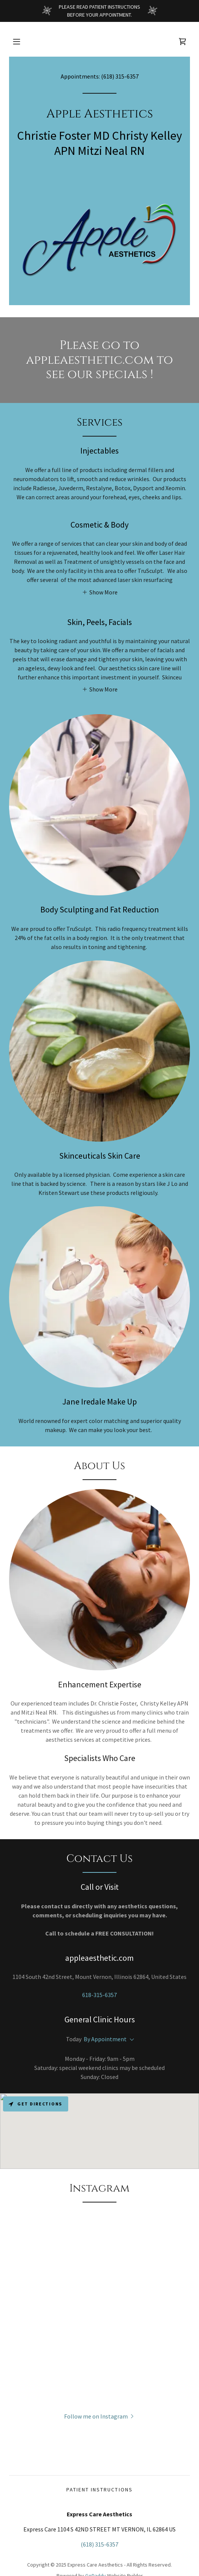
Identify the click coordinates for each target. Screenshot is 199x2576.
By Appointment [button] (105, 2039)
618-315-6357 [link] (99, 1995)
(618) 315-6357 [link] (120, 76)
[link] (182, 41)
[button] (16, 41)
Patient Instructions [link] (99, 2489)
